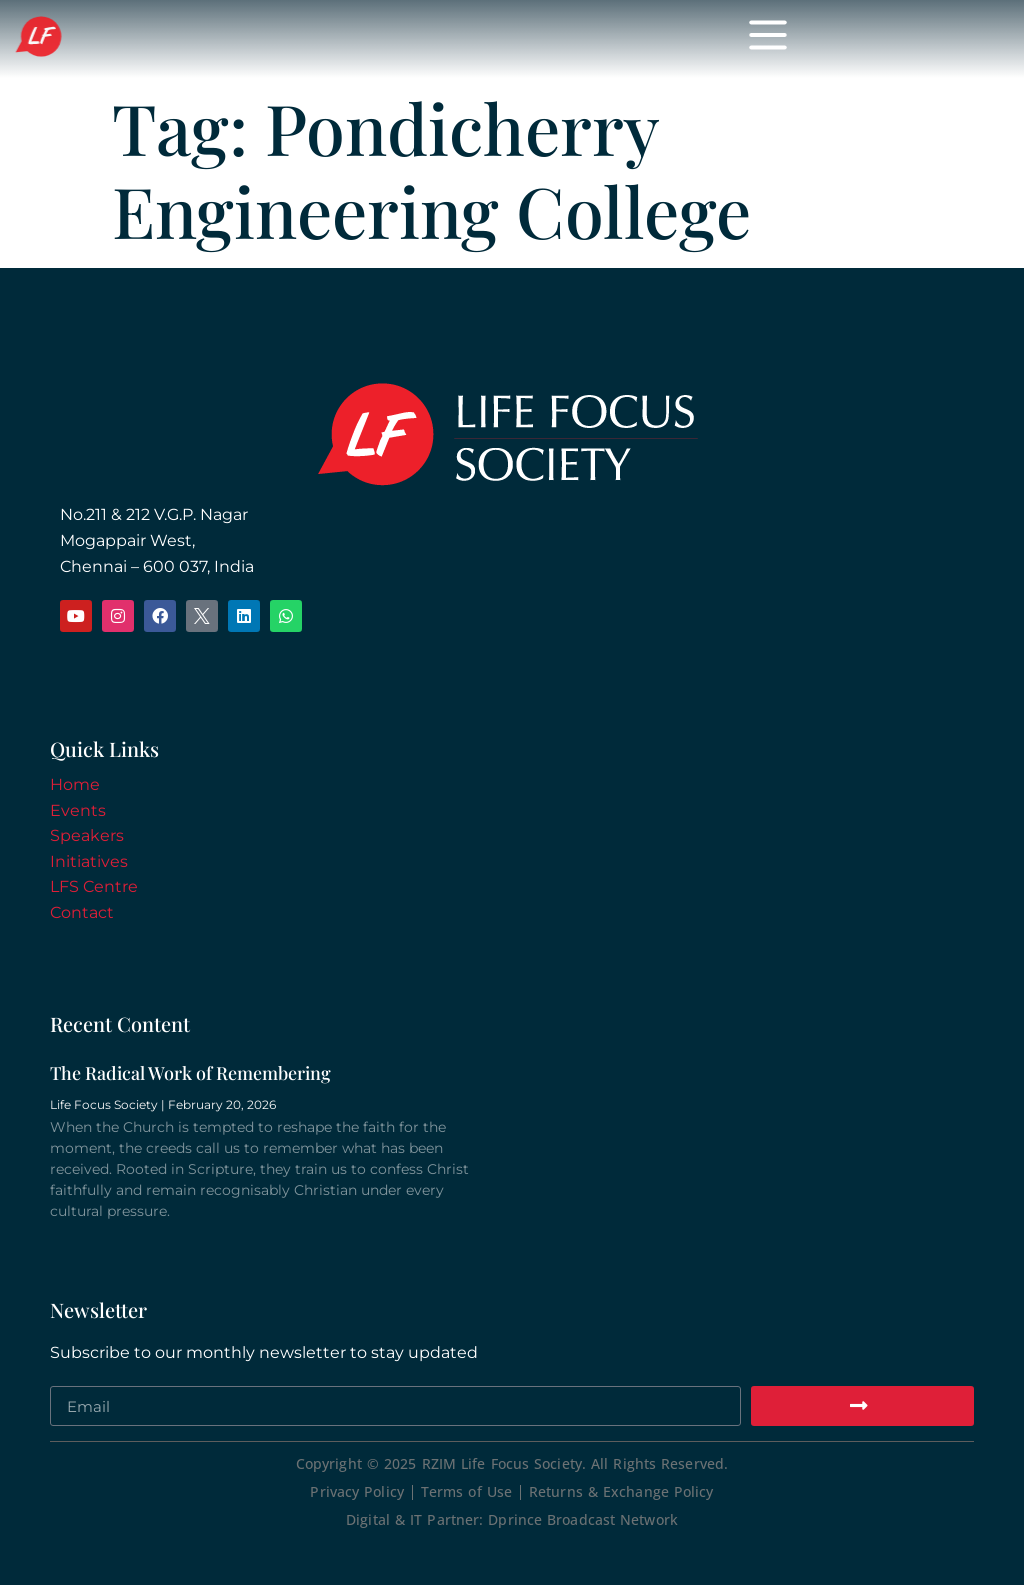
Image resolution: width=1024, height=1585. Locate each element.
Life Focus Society (204, 38)
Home (75, 784)
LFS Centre (94, 886)
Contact (82, 912)
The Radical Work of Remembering (190, 1073)
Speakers (87, 835)
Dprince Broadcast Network (583, 1519)
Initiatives (89, 861)
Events (78, 810)
